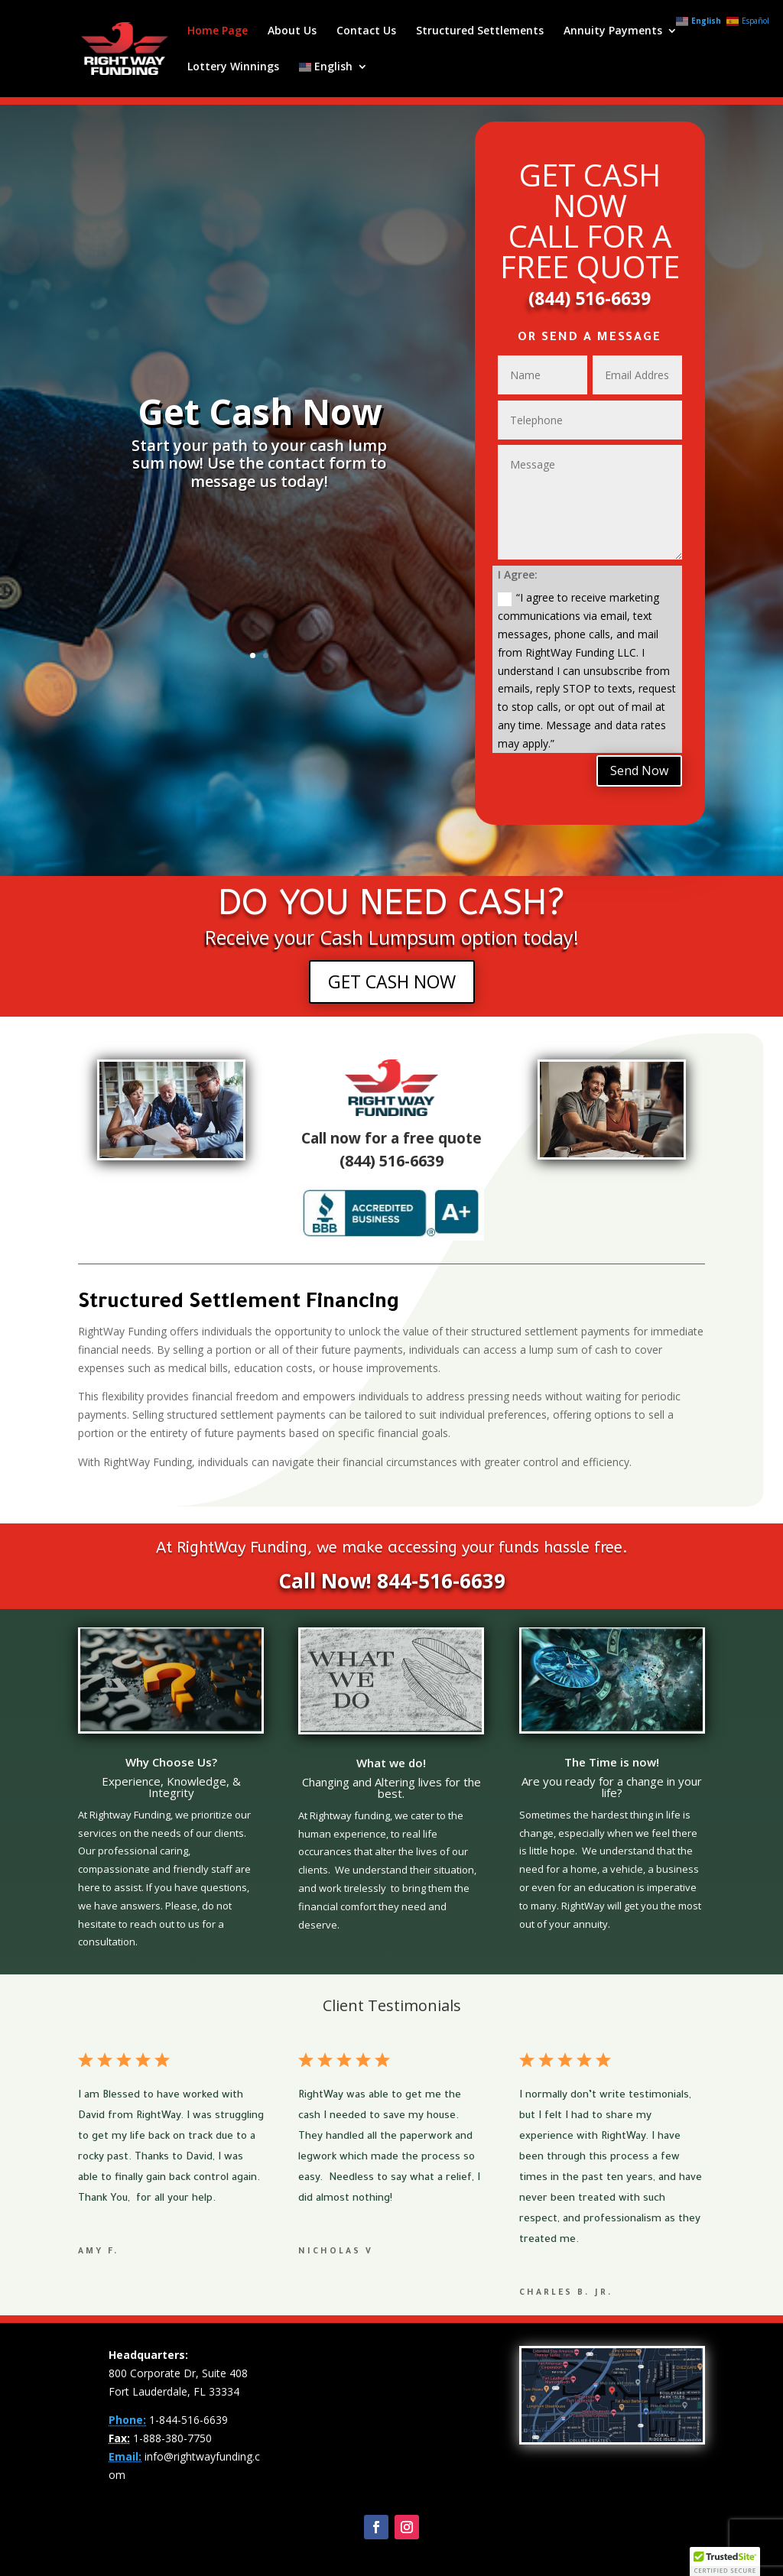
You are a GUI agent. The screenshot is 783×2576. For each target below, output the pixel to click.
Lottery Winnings (233, 67)
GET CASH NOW (392, 981)
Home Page (217, 31)
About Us (292, 31)
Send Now (639, 770)
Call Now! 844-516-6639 (391, 1581)
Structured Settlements (480, 31)
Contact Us (366, 31)
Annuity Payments (613, 31)
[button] (725, 2561)
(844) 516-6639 (589, 298)
